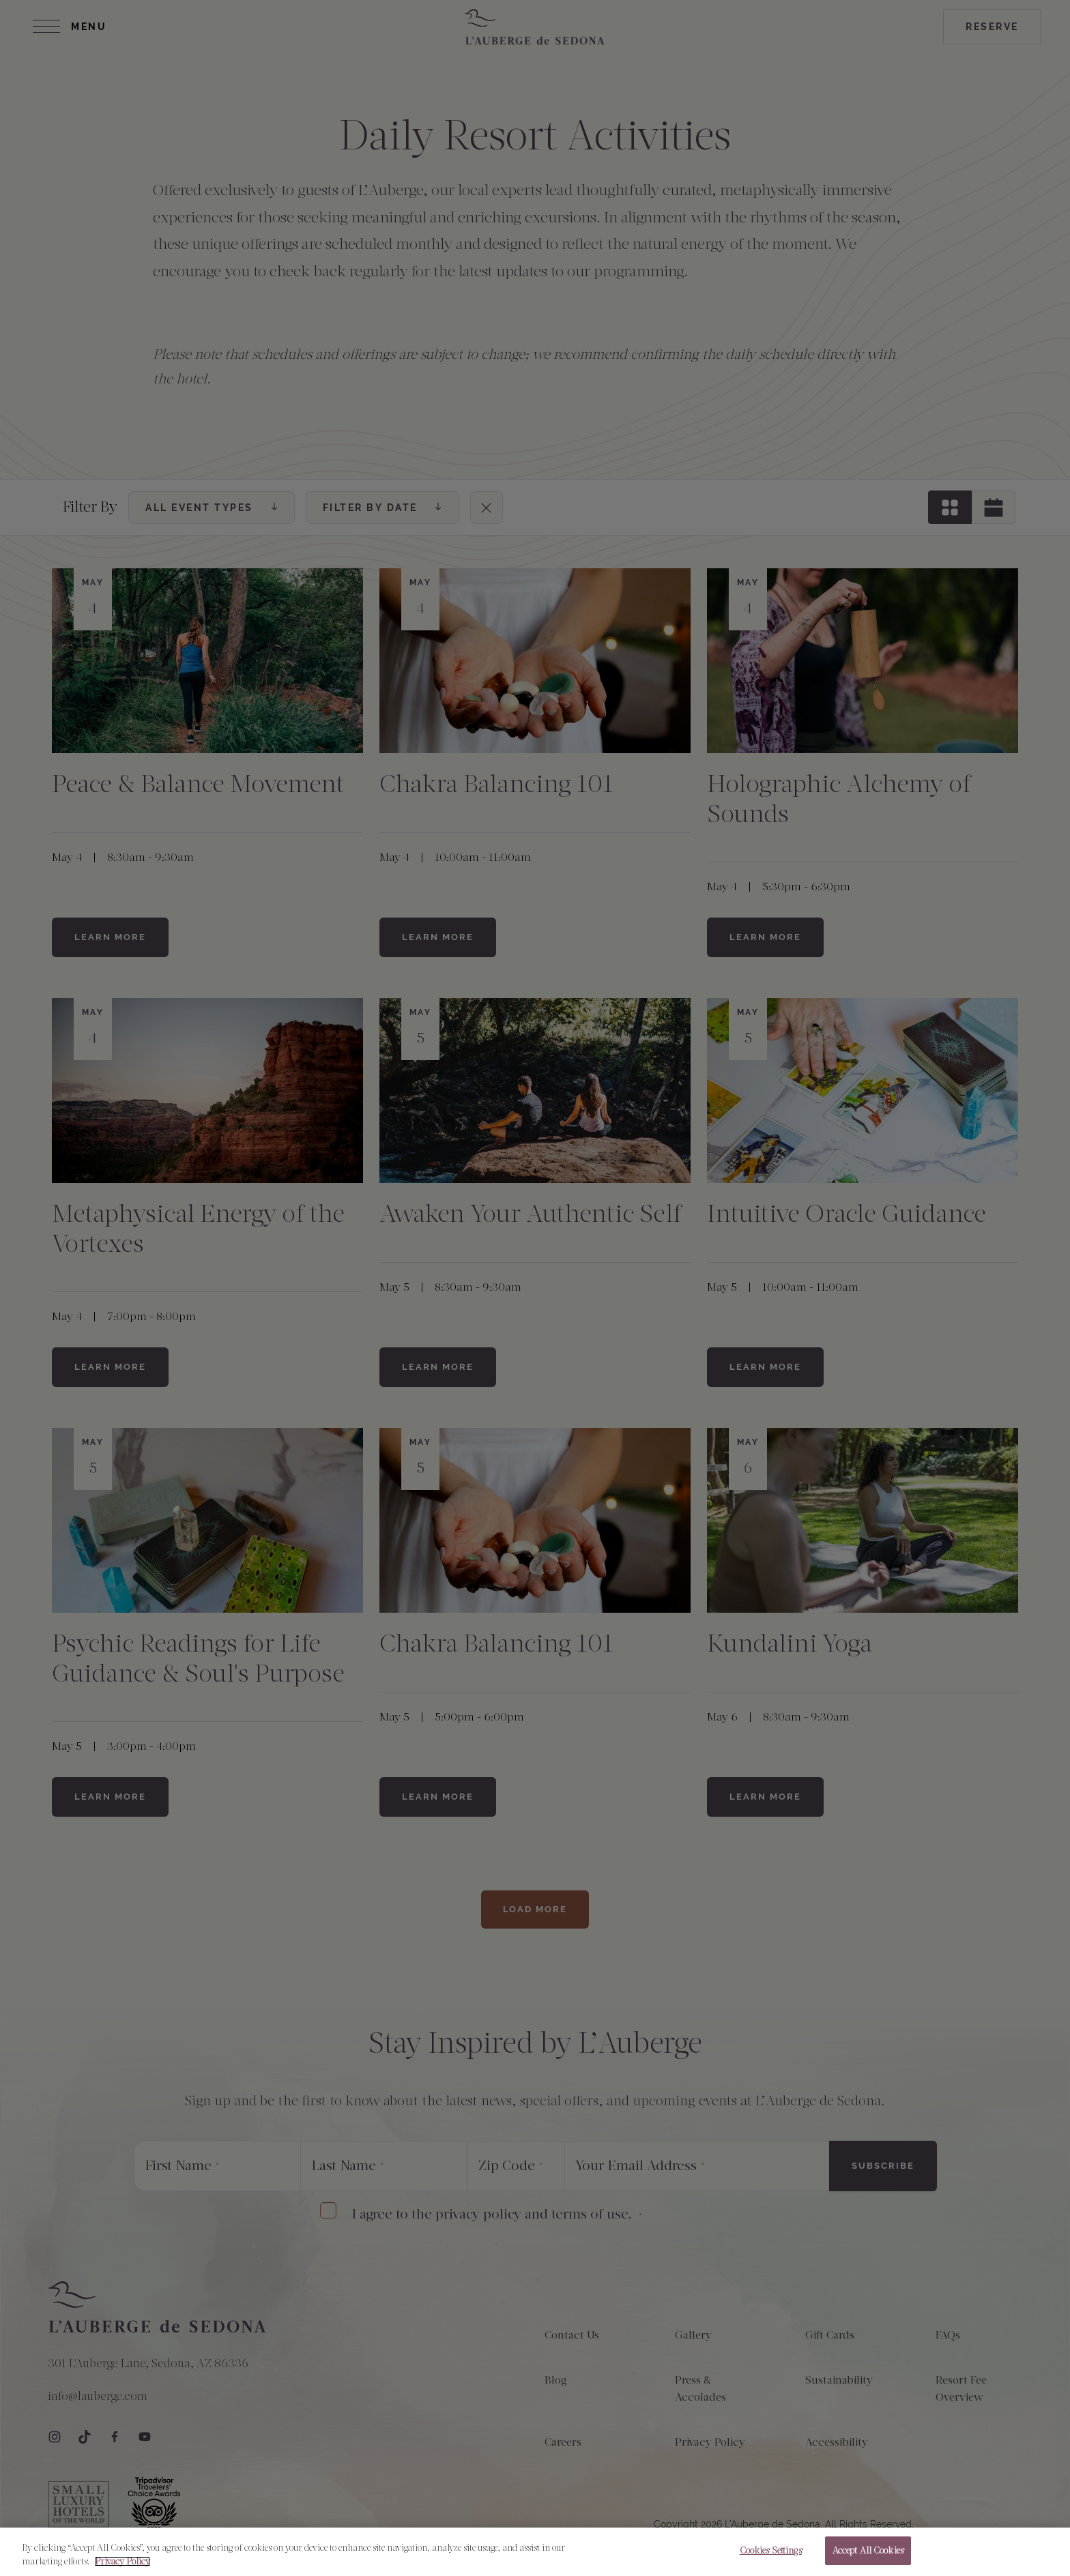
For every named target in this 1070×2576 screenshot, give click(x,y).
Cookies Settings (771, 2556)
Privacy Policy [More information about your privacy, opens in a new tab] (122, 2567)
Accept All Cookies (868, 2556)
